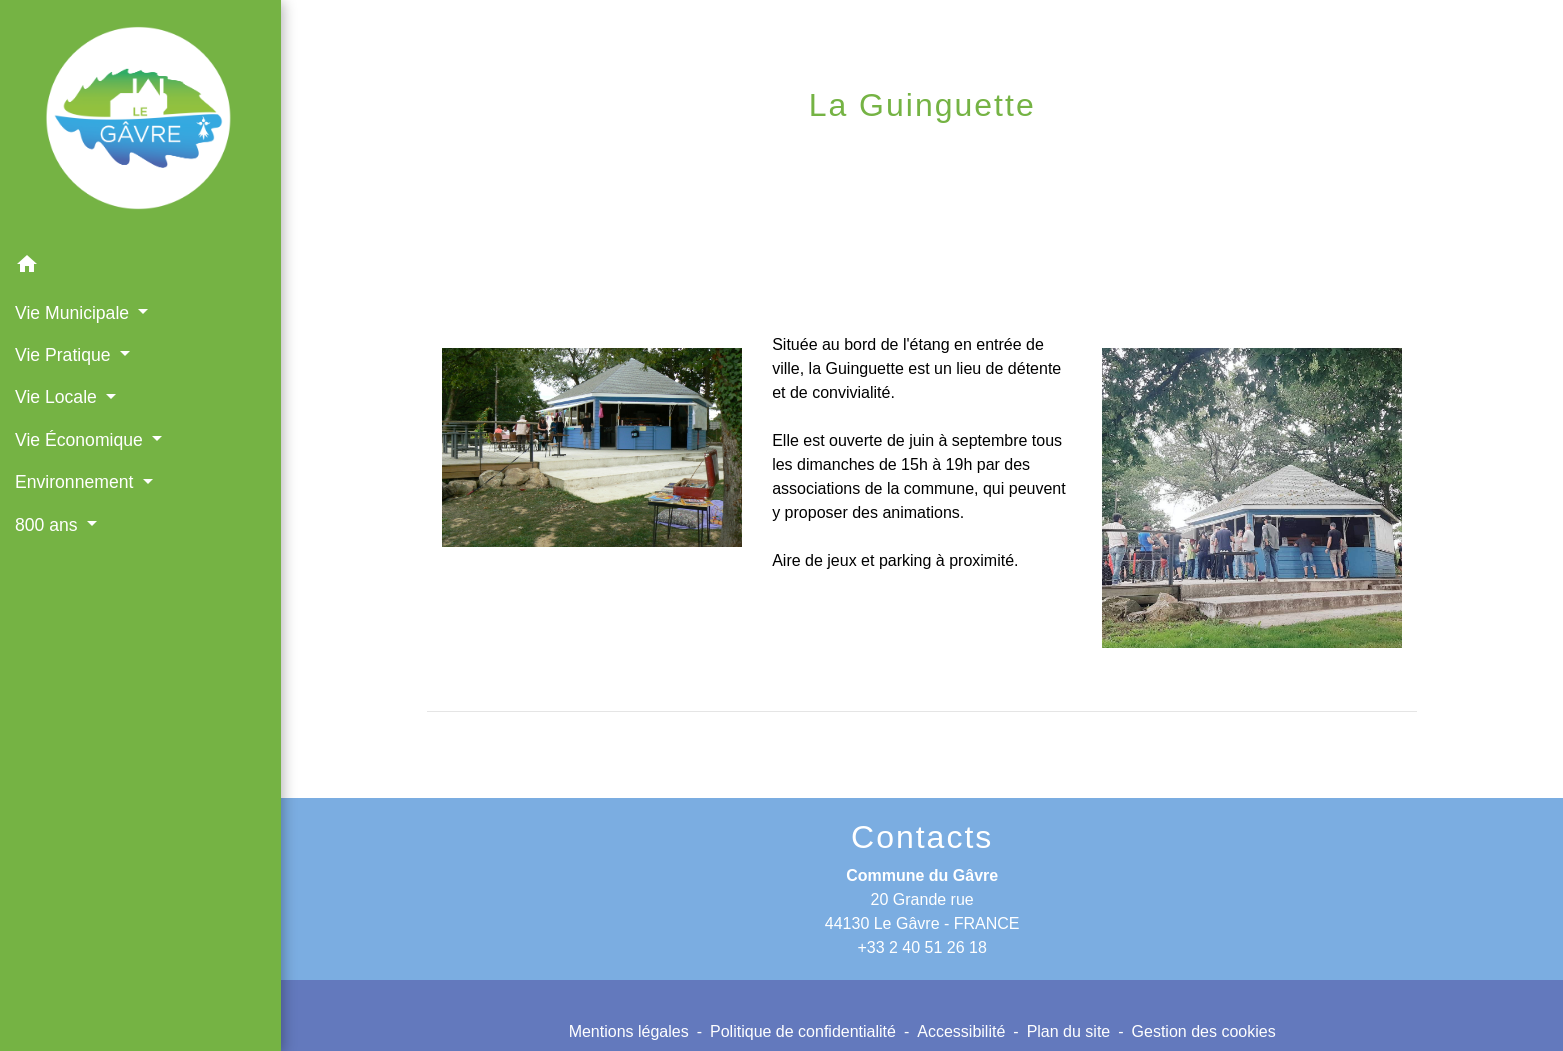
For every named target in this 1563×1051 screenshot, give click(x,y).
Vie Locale (887, 154)
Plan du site (1069, 1031)
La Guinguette (1041, 154)
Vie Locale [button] (58, 397)
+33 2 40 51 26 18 (921, 947)
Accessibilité (961, 1031)
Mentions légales (629, 1031)
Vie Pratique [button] (65, 355)
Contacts (922, 837)
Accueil (769, 154)
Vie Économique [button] (81, 440)
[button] (140, 267)
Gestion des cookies (1204, 1031)
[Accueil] (140, 122)
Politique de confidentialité (803, 1031)
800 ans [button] (49, 525)
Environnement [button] (76, 482)
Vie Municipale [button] (74, 313)
